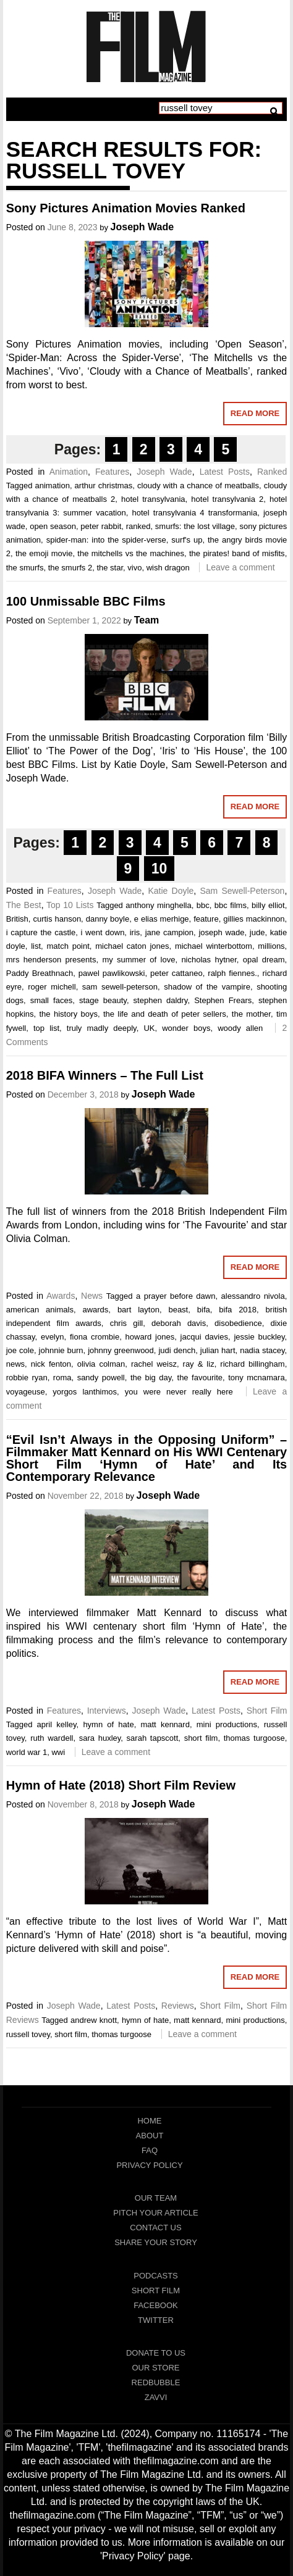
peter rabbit (100, 526)
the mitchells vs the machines (130, 553)
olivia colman (101, 1364)
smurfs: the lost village (195, 526)
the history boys (69, 1014)
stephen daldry (161, 1000)
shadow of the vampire (207, 986)
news (15, 1364)
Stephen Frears (223, 1000)
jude (257, 932)
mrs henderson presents (51, 959)
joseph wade (221, 932)
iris (135, 932)
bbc (203, 905)
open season (53, 526)
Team (146, 620)
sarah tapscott (153, 1738)
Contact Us (155, 2227)
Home (149, 2120)
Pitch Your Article (155, 2212)
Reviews (177, 2006)
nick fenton (51, 1364)
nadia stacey (262, 1350)
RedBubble (156, 2382)
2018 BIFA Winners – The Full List (104, 1075)
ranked (138, 526)
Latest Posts (225, 472)
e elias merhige (161, 918)
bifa (203, 1309)
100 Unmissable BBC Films (86, 601)
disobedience (238, 1323)
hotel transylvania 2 (227, 499)
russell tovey (28, 2034)
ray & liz (198, 1364)
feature (205, 918)
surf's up (186, 539)
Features (112, 472)
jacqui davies (204, 1336)
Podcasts (156, 2275)
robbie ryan (27, 1377)
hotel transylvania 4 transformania (194, 512)
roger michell (51, 986)
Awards (60, 1296)
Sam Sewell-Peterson (242, 891)
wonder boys (186, 1028)
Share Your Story (155, 2242)
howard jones (150, 1336)
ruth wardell (51, 1738)
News (92, 1296)
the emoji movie (43, 553)
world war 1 (26, 1752)
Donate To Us (155, 2352)
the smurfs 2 (70, 567)
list (36, 946)
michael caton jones (132, 946)
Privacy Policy (149, 2165)
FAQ (150, 2150)
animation (52, 485)
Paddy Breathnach (39, 973)
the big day (150, 1377)
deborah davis (178, 1323)
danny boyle (107, 918)
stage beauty (103, 1000)
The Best (23, 905)
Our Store (155, 2367)
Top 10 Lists (69, 905)
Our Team (156, 2198)
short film (201, 1738)
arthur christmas (104, 485)
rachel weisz (154, 1364)
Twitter (156, 2320)
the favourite (200, 1377)
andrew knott (93, 2020)
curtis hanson (57, 918)
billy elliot (268, 905)
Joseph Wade (142, 227)
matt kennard (164, 1724)
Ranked (272, 472)
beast (178, 1309)
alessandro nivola (253, 1296)
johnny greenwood (121, 1350)
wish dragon (168, 567)
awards (95, 1309)
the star (109, 567)
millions (271, 946)
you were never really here (179, 1391)
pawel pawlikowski (112, 973)
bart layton (138, 1309)
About (150, 2135)
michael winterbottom (213, 946)
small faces (51, 1000)
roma (62, 1377)
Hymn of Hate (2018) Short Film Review (121, 1785)
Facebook (156, 2305)
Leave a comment (240, 567)
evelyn (52, 1336)
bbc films (230, 905)
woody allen (240, 1028)
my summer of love (138, 959)
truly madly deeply (102, 1028)
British (17, 918)
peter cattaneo (176, 973)
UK (149, 1028)
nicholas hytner (208, 959)
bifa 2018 (238, 1309)
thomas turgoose (254, 1738)
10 (159, 869)
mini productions (227, 1724)
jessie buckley (259, 1336)
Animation (68, 472)
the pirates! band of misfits (237, 553)
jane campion (169, 932)
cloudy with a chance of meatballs (198, 485)
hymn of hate (108, 1724)
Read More (255, 413)
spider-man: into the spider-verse (106, 539)
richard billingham (252, 1364)
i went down (103, 932)
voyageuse (25, 1391)
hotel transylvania (153, 499)
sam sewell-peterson (120, 986)
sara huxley (100, 1738)
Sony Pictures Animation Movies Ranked (125, 208)
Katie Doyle (170, 891)
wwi (58, 1752)
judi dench (176, 1350)
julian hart (218, 1350)
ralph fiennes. (232, 973)
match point (67, 946)
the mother (251, 1014)
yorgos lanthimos (85, 1391)
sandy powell (101, 1377)
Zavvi (156, 2397)
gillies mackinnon (253, 918)
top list (46, 1028)
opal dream (264, 959)
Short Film (267, 1710)
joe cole (20, 1350)
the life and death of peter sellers (164, 1014)
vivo (134, 567)
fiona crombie (94, 1336)
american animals (40, 1309)
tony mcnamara (256, 1377)
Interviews (106, 1710)
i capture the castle (40, 932)
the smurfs (25, 567)
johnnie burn (61, 1350)
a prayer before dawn (175, 1296)
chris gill (126, 1323)
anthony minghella (158, 905)
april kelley (57, 1724)
